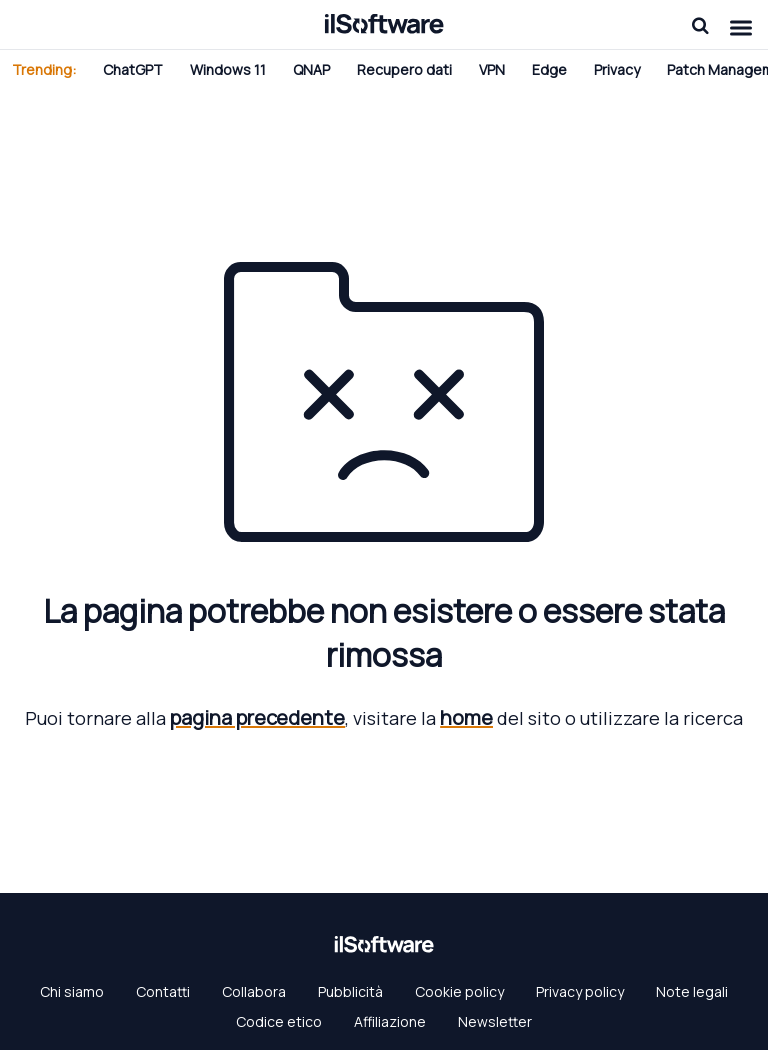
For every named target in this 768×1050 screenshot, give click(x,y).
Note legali (692, 991)
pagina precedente (257, 717)
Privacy (617, 69)
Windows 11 (228, 69)
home (466, 717)
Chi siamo (72, 991)
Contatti (163, 991)
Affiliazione (390, 1021)
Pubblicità (350, 991)
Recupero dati (404, 69)
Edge (549, 69)
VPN (492, 69)
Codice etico (279, 1021)
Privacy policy (580, 991)
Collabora (254, 991)
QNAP (311, 69)
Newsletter (495, 1021)
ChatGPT (133, 69)
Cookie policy (459, 991)
